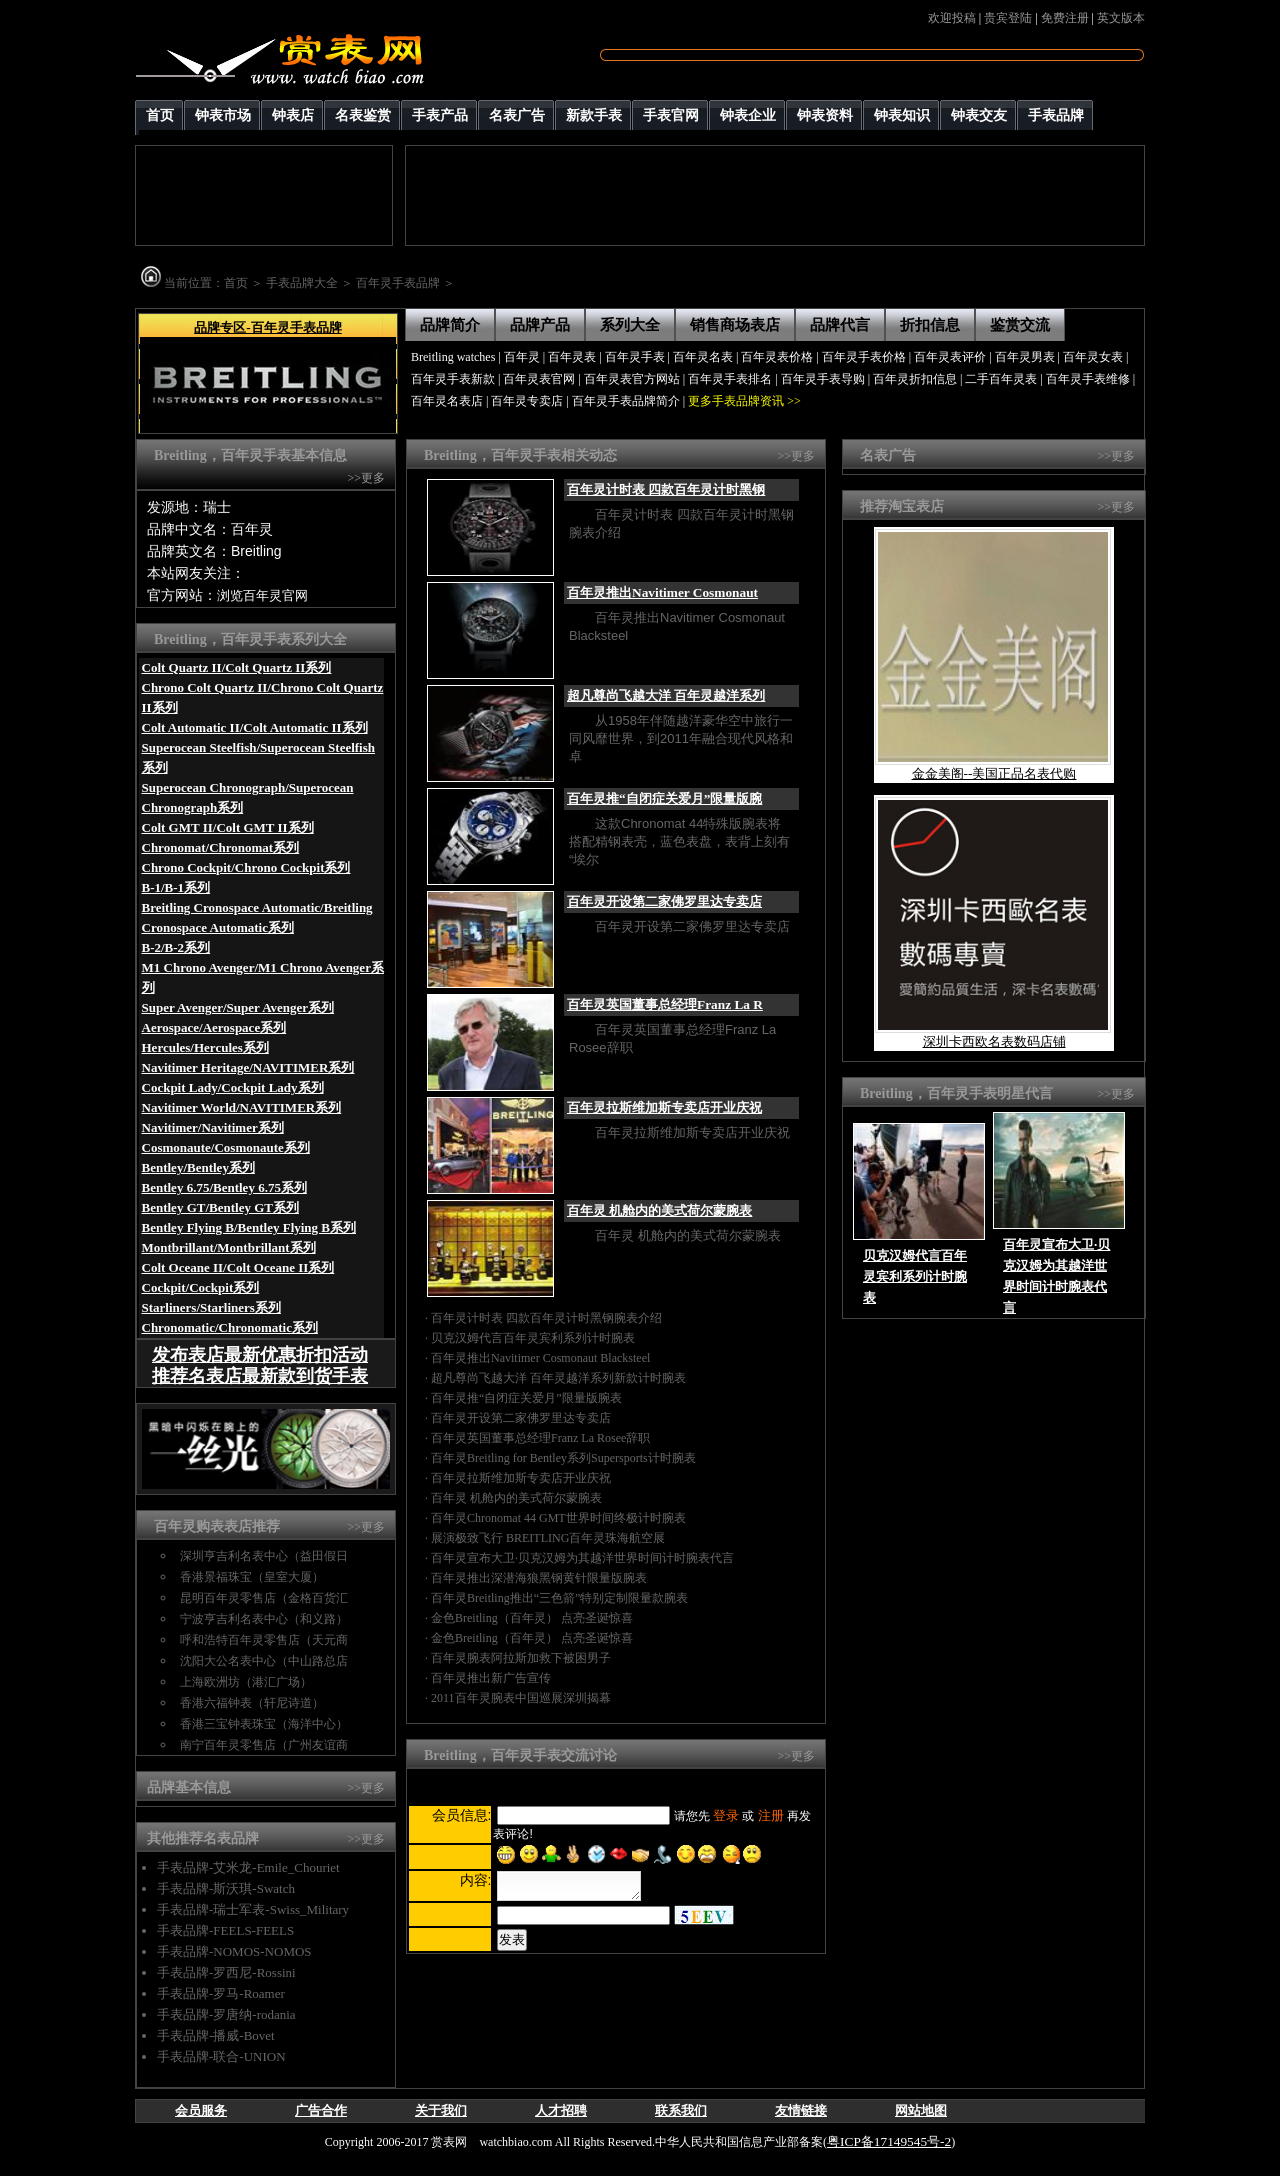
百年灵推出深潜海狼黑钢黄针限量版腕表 (539, 1578)
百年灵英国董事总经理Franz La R (665, 1004)
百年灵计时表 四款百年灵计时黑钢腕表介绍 (546, 1318)
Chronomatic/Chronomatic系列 (230, 1327)
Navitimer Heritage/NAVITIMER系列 (248, 1067)
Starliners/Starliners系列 (211, 1307)
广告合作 (321, 2110)
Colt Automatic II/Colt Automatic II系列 (255, 727)
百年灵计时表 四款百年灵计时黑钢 (666, 489)
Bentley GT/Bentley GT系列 (220, 1207)
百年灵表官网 (539, 379)
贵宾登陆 (1008, 18)
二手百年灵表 (1001, 379)
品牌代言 (840, 325)
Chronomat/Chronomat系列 (221, 847)
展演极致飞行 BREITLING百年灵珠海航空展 (548, 1538)
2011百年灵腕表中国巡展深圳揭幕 (521, 1698)
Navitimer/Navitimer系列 (213, 1127)
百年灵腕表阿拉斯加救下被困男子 (521, 1658)
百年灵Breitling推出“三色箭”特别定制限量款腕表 (559, 1598)
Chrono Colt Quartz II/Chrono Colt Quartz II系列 (263, 697)
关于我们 (441, 2110)
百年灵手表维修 (1088, 379)
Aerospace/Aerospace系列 (214, 1027)
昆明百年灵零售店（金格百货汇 (264, 1598)
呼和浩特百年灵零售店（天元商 (264, 1640)
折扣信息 (930, 325)
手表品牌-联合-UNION (221, 2056)
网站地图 (921, 2110)
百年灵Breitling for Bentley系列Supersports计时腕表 (563, 1458)
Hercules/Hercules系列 (205, 1047)
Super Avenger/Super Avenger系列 (238, 1007)
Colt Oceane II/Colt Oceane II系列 (238, 1267)
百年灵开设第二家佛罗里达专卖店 (664, 901)
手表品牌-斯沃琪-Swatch (226, 1888)
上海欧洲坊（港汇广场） (246, 1682)
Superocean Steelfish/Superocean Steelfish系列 (259, 757)
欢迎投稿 (952, 18)
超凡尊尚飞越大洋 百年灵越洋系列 (666, 695)
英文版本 (1121, 18)
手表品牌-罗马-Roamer (221, 1993)
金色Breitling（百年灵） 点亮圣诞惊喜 (532, 1618)
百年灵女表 (1093, 357)
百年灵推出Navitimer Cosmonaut (662, 592)
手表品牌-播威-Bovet (216, 2035)
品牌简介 (450, 325)
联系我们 (681, 2110)
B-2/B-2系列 (176, 947)
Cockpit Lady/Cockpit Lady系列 (233, 1087)
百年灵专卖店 (527, 401)
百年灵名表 (703, 357)
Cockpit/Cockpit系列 (201, 1287)
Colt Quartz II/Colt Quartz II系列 (237, 667)
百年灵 (522, 357)
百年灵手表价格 (864, 357)
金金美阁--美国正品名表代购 (994, 773)
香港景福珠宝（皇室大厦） (252, 1577)
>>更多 (366, 478)
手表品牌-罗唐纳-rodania (226, 2014)
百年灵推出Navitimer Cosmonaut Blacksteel (540, 1358)
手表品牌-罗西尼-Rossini (226, 1972)
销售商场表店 (735, 325)
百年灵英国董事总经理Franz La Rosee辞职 (540, 1438)
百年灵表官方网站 (632, 379)
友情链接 (801, 2110)
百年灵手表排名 (730, 379)
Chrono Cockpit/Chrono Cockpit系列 (246, 867)
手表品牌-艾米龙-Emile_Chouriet (248, 1867)
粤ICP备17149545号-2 (889, 2141)
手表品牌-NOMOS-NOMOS (234, 1951)
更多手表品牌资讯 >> (744, 401)
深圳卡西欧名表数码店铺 (994, 1041)
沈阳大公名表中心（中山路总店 (264, 1661)
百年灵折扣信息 (915, 379)
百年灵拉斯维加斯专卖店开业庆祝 (664, 1107)
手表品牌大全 (302, 283)
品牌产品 (540, 325)
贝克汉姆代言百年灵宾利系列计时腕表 (533, 1338)
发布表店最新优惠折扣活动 (260, 1355)
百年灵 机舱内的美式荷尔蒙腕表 (659, 1210)
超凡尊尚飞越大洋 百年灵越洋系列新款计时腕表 (558, 1378)
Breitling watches (453, 357)
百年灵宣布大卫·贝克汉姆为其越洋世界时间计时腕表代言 (582, 1558)
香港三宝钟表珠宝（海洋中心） (264, 1724)
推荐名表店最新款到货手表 (260, 1376)
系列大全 (630, 325)
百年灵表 (572, 357)
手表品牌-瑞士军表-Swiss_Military (253, 1909)
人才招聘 (561, 2110)
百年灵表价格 (777, 357)
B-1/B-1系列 (176, 887)
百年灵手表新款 (453, 379)
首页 (236, 283)
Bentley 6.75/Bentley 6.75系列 (224, 1187)
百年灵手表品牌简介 (626, 401)
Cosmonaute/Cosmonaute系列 (226, 1147)
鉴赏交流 (1020, 325)
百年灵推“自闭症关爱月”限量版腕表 (526, 1398)
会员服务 (201, 2110)
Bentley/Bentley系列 (198, 1167)
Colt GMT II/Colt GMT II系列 (228, 827)
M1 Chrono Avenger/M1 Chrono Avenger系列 (263, 977)
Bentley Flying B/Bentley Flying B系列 (249, 1227)
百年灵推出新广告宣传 (491, 1678)
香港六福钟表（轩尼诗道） (252, 1703)
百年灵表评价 (950, 357)
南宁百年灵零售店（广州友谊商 (264, 1745)
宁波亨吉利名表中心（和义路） (264, 1619)
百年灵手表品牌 (398, 283)
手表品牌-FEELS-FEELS (225, 1930)
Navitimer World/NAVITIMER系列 (242, 1107)
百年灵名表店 (447, 401)
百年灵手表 (635, 357)
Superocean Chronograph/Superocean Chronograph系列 (248, 797)
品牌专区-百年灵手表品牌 (267, 327)
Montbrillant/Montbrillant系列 (229, 1247)
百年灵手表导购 (823, 379)
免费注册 (1065, 18)
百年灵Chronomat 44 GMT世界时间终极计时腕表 (558, 1518)
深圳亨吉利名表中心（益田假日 (264, 1556)
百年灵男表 (1025, 357)
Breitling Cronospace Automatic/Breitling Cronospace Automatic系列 (257, 917)
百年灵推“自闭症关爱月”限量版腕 (664, 798)
